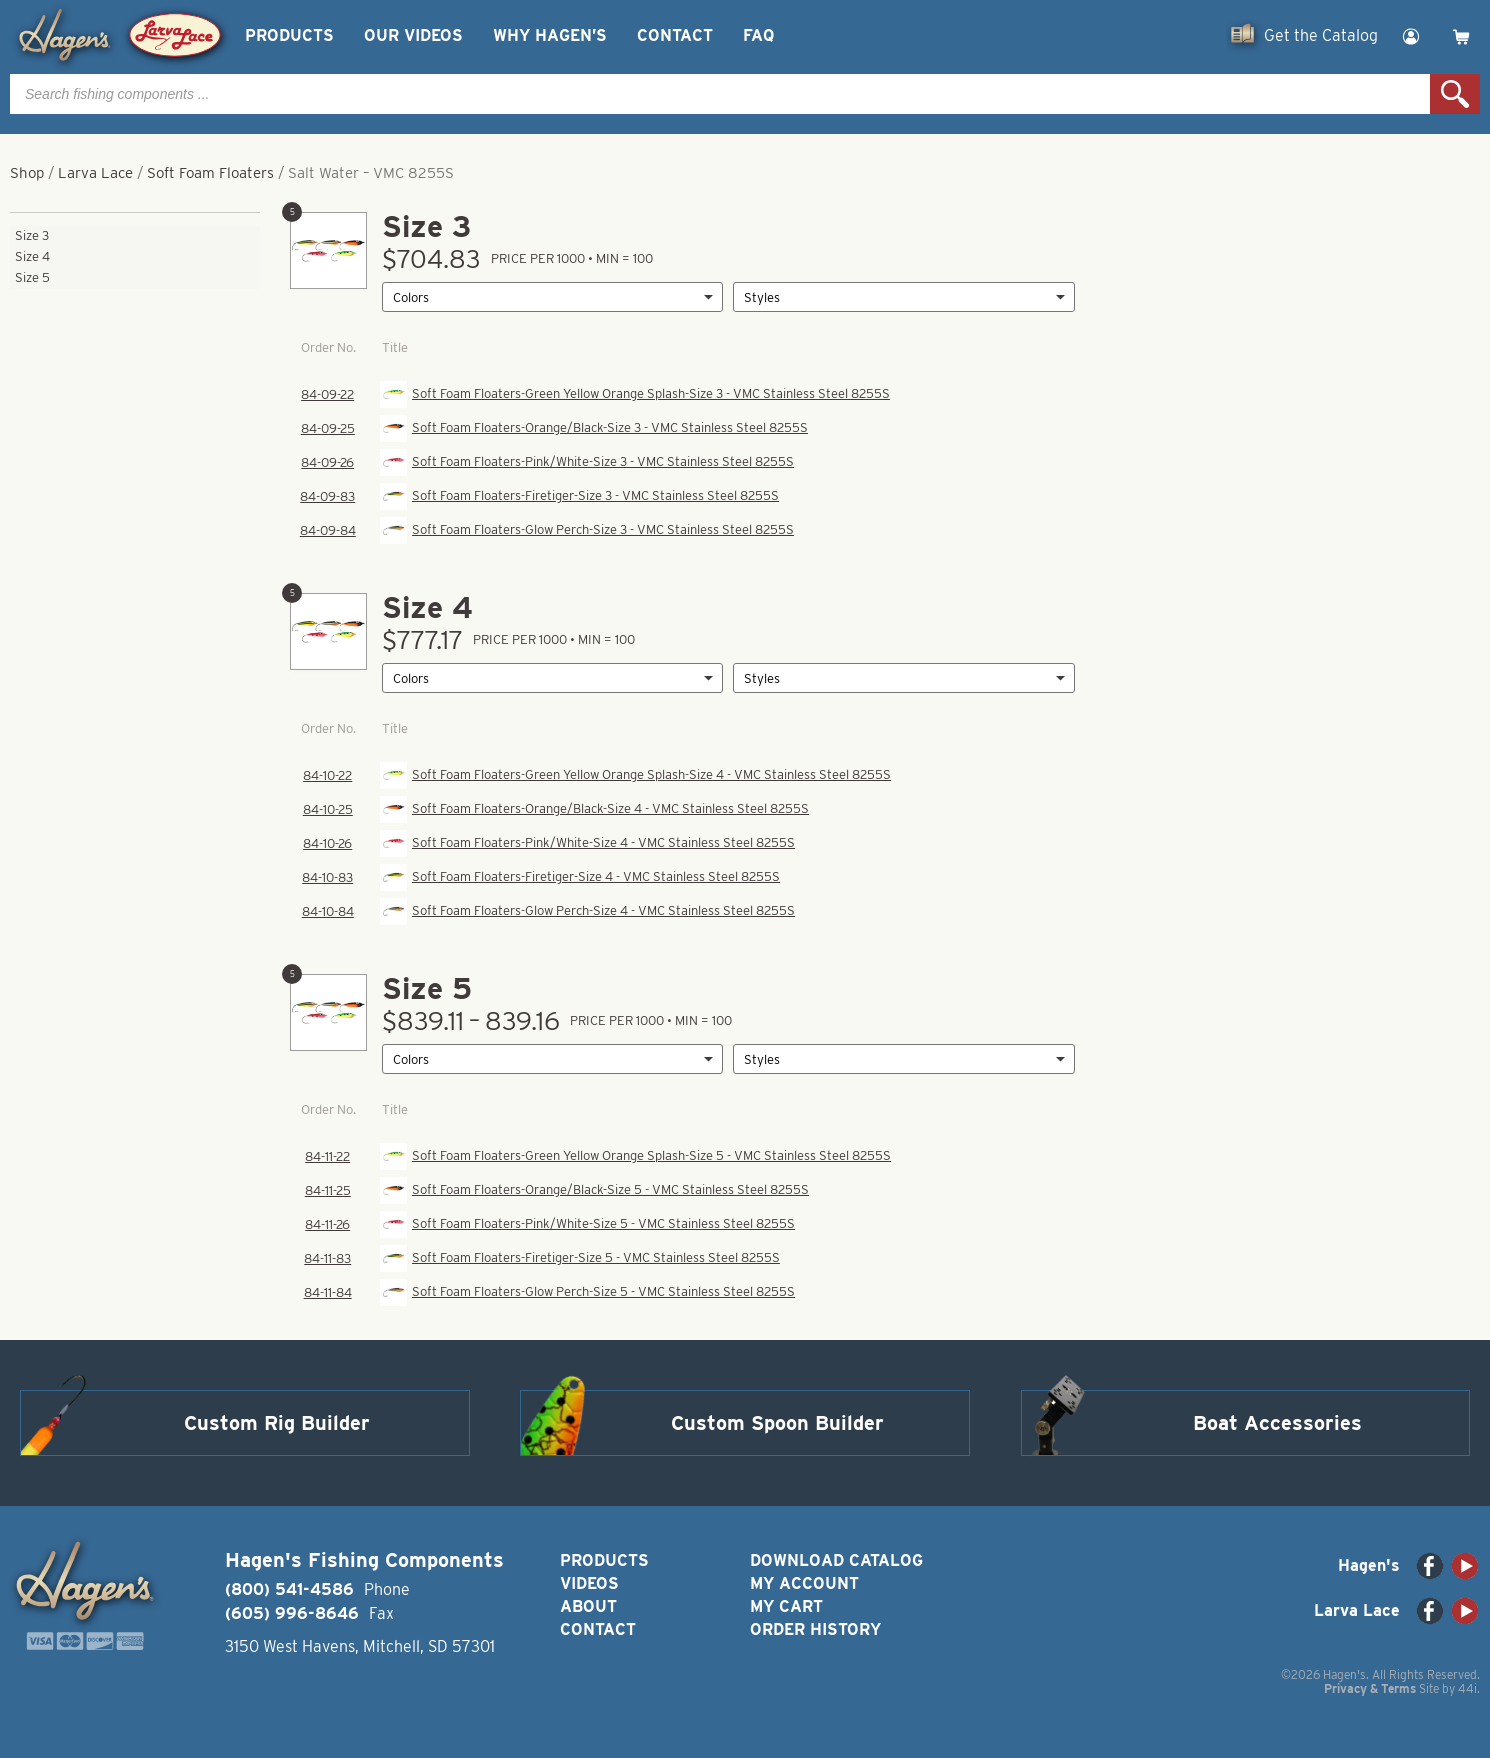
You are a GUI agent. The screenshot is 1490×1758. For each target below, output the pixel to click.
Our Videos (413, 35)
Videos (589, 1583)
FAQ (758, 35)
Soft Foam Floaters (210, 173)
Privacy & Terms (1370, 1688)
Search (1455, 94)
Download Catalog (836, 1560)
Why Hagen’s (550, 35)
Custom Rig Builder (277, 1423)
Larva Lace (95, 173)
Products (289, 35)
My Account (804, 1583)
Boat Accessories (1277, 1423)
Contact (675, 35)
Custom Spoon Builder (777, 1423)
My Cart (786, 1606)
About (588, 1606)
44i (1467, 1688)
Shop (27, 173)
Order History (815, 1629)
